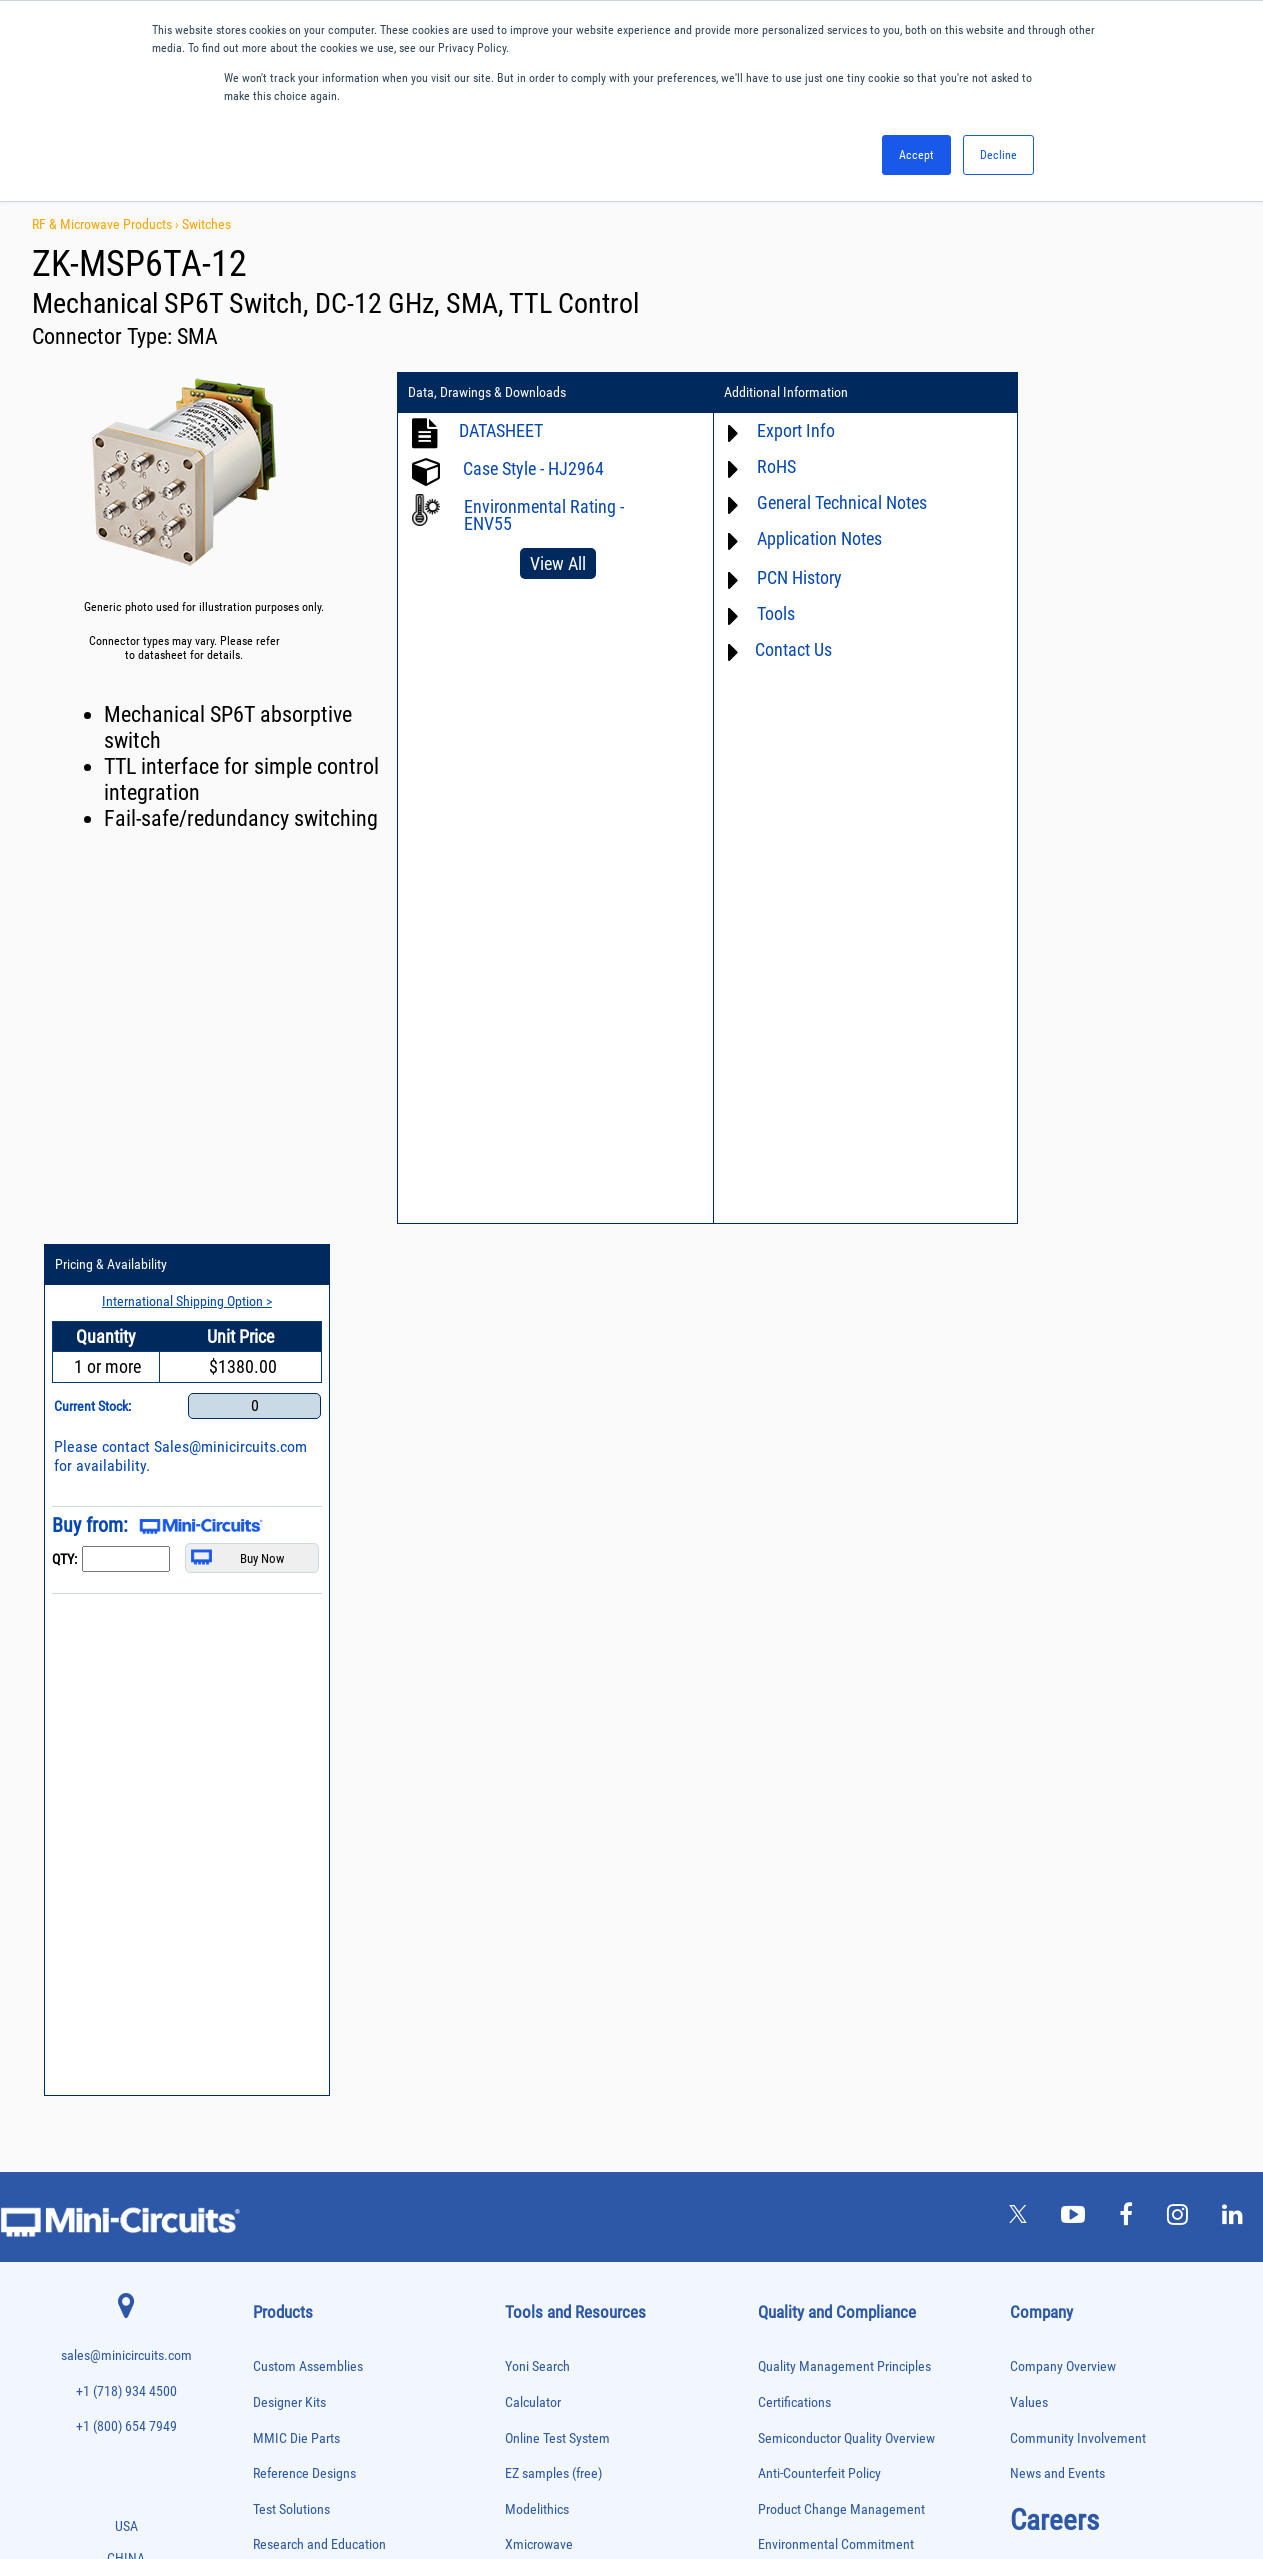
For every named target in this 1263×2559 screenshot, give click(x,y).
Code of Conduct (804, 1743)
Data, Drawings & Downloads (487, 393)
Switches (206, 224)
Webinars (531, 1814)
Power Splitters (286, 2228)
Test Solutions (291, 1636)
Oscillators (277, 2103)
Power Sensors (285, 2208)
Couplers (272, 1852)
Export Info (772, 430)
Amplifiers (274, 1748)
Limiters (270, 2040)
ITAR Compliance (805, 1778)
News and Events (1057, 1601)
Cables (267, 1832)
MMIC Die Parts (296, 1565)
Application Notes (795, 538)
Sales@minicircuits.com (1070, 593)
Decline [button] (998, 155)
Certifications (794, 1529)
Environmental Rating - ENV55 (544, 515)
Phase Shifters (284, 2145)
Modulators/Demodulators (309, 2082)
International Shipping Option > (1115, 429)
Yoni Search (537, 1494)
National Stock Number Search (589, 1885)
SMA (197, 336)
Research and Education (319, 1672)
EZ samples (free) (553, 1601)
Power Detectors (288, 2187)
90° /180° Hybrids (291, 2270)
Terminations (281, 2354)
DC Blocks (275, 1894)
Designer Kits (289, 1529)
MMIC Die (274, 2061)
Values (1029, 1529)
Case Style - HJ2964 (533, 468)
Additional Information (763, 393)
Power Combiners (291, 2166)
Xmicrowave (539, 1672)
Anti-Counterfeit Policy (819, 1601)
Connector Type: (104, 336)
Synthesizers (280, 2333)
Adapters (271, 1727)
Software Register (553, 1991)
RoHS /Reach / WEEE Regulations (849, 1707)
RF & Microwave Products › (107, 224)
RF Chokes (276, 2291)
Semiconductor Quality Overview (846, 1565)
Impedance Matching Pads (309, 2020)
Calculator (533, 1529)
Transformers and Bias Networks (323, 2416)
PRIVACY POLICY (621, 2476)
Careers (1054, 1647)
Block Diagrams (548, 1743)
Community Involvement (1078, 1565)
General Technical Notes (818, 502)
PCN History (775, 577)
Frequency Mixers (291, 1978)
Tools (752, 613)
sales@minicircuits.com (126, 1483)
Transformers (281, 2396)
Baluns (267, 1790)
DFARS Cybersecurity (815, 1849)
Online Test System (557, 1565)
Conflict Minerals (804, 1814)
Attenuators (277, 1769)
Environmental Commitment (836, 1672)
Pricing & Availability (1050, 393)
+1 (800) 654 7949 (126, 1554)
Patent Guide (541, 1849)
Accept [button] (916, 155)
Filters (266, 1936)
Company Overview (1063, 1494)
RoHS (752, 466)
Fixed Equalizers (288, 1957)
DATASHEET (501, 430)
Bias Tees (274, 1811)
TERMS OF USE (532, 2476)
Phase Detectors (288, 2124)
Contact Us (769, 649)
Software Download (558, 1956)
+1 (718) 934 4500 (126, 1518)
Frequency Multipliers (299, 1999)
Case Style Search (554, 1920)
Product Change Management (841, 1636)
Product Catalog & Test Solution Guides (612, 1778)
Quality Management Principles (844, 1494)
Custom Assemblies (308, 1494)
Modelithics (537, 1636)
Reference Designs (304, 1601)
